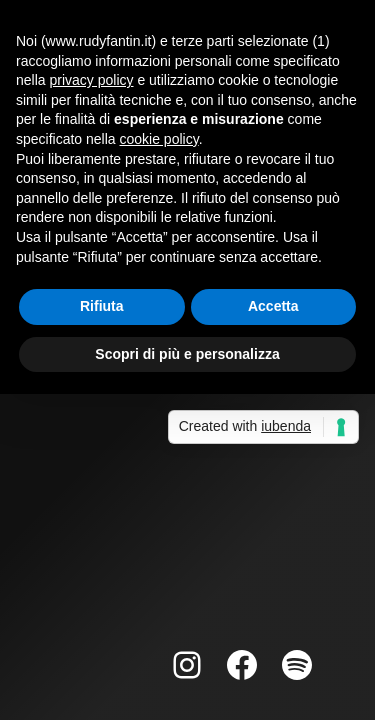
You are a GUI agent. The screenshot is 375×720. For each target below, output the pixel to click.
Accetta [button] (273, 306)
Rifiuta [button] (102, 306)
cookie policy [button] (159, 139)
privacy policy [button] (91, 80)
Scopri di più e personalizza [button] (187, 354)
